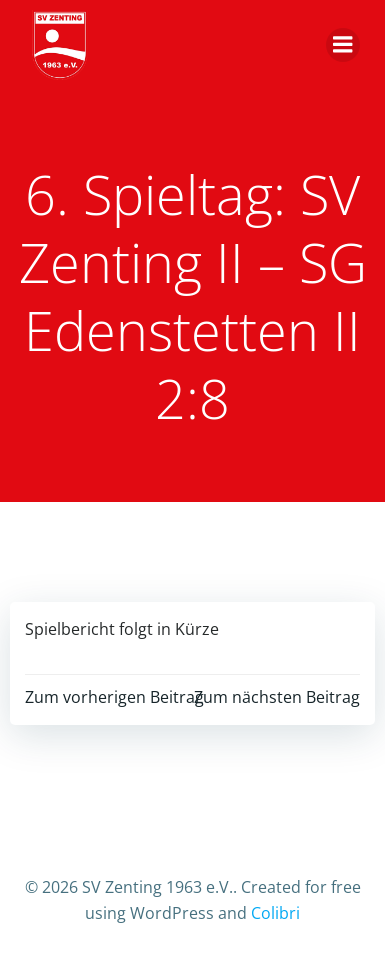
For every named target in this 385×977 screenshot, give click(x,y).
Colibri (275, 913)
